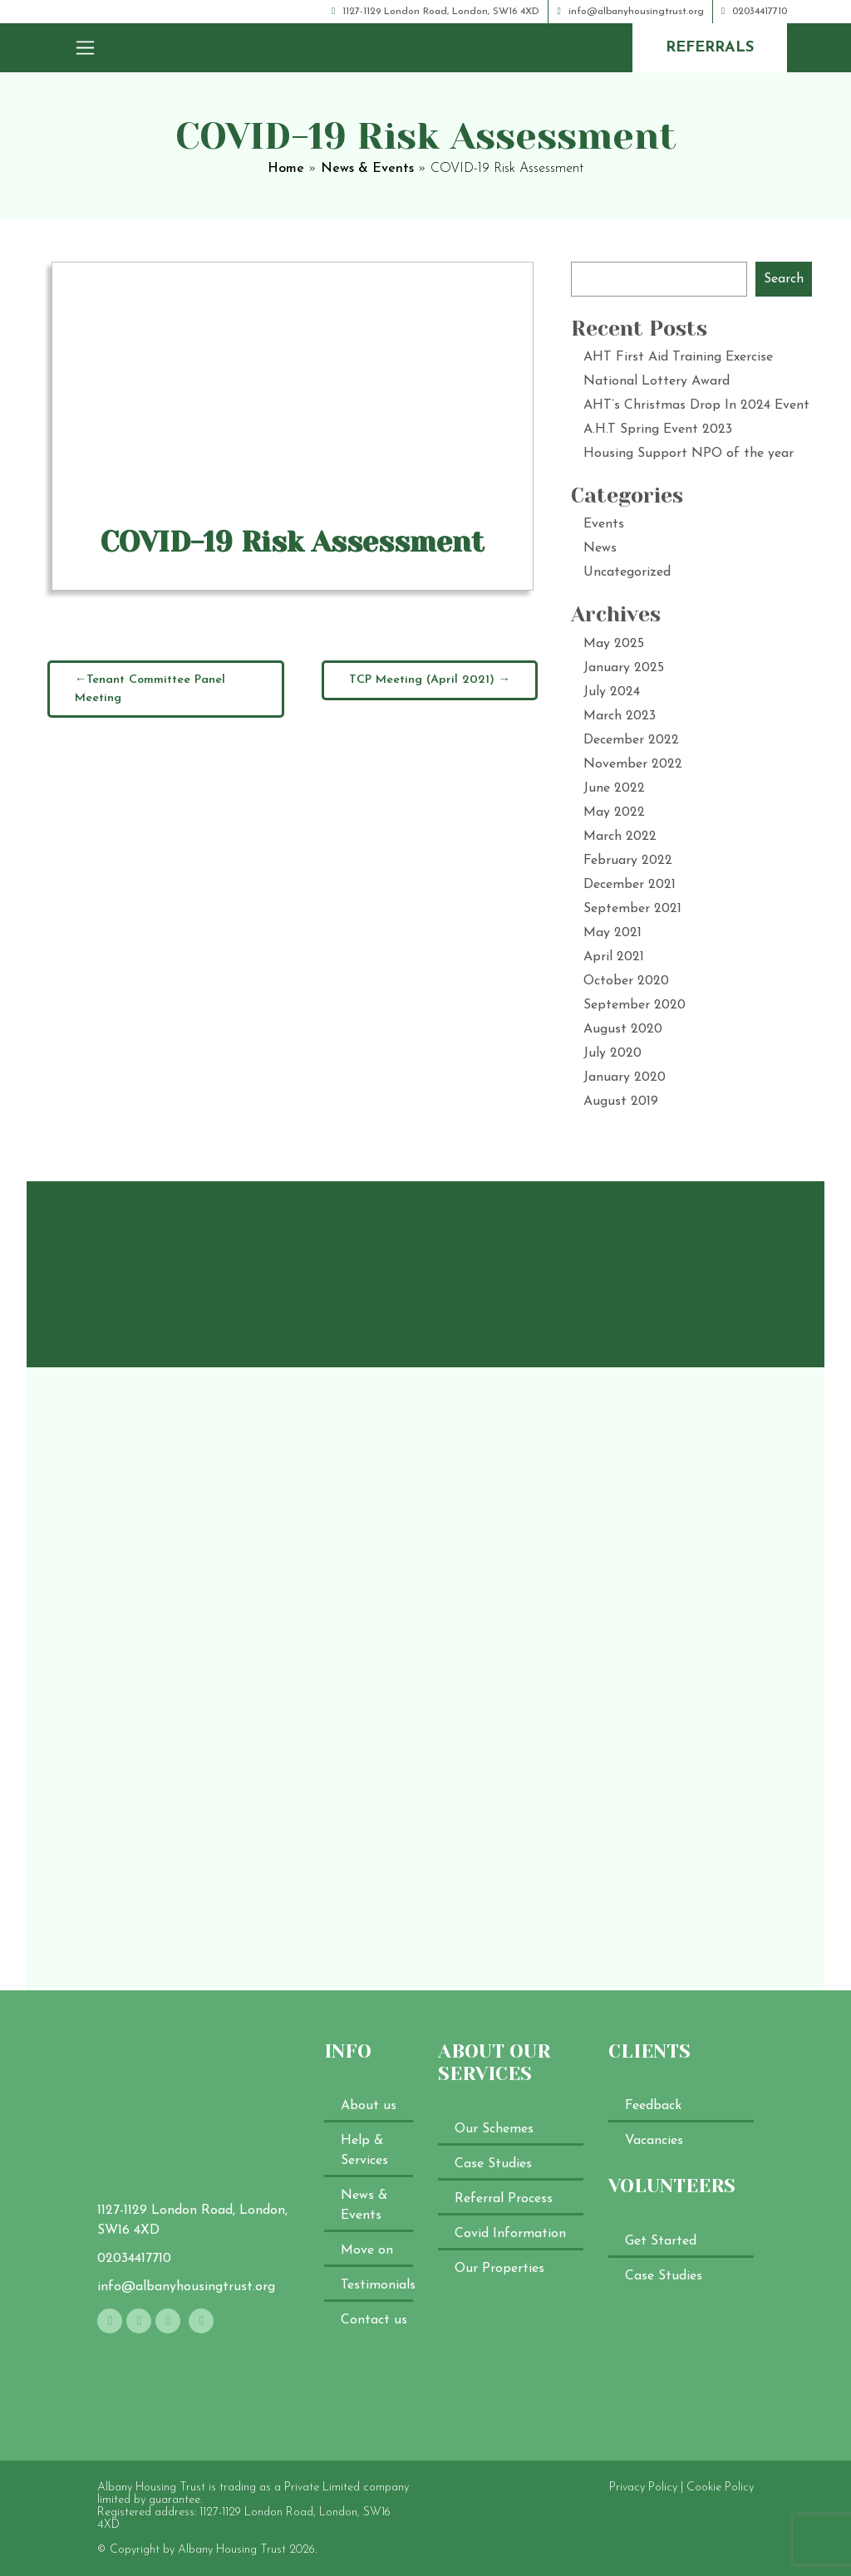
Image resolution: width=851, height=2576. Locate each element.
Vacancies (654, 2140)
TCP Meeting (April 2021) (421, 680)
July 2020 (612, 1053)
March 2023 (619, 716)
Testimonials (378, 2285)
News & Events (367, 168)
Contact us (374, 2320)
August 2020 (622, 1029)
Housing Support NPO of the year (688, 453)
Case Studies (493, 2164)
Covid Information (510, 2233)
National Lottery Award (656, 381)
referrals (710, 48)
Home (286, 168)
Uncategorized (627, 572)
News (600, 548)
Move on (367, 2250)
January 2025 (623, 668)
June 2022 (614, 788)
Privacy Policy (643, 2487)
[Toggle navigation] (85, 47)
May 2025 (613, 643)
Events (603, 524)
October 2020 (626, 981)
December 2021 (629, 884)
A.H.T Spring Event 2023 (657, 429)
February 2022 (627, 860)
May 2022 (614, 812)
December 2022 (631, 740)
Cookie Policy (720, 2487)
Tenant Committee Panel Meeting (150, 689)
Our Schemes (494, 2129)
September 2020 (634, 1005)
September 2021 (632, 908)
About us (368, 2105)
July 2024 (611, 692)
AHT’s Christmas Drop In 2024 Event (696, 405)
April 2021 (613, 957)
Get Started (660, 2241)
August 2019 (620, 1101)
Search (784, 279)
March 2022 (620, 836)
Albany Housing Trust (232, 2550)
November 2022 (632, 764)
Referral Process (504, 2199)
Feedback (653, 2105)
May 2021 (612, 933)
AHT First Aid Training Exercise (678, 357)
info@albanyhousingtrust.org (630, 12)
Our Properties (499, 2268)
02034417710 (754, 12)
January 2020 (624, 1077)
